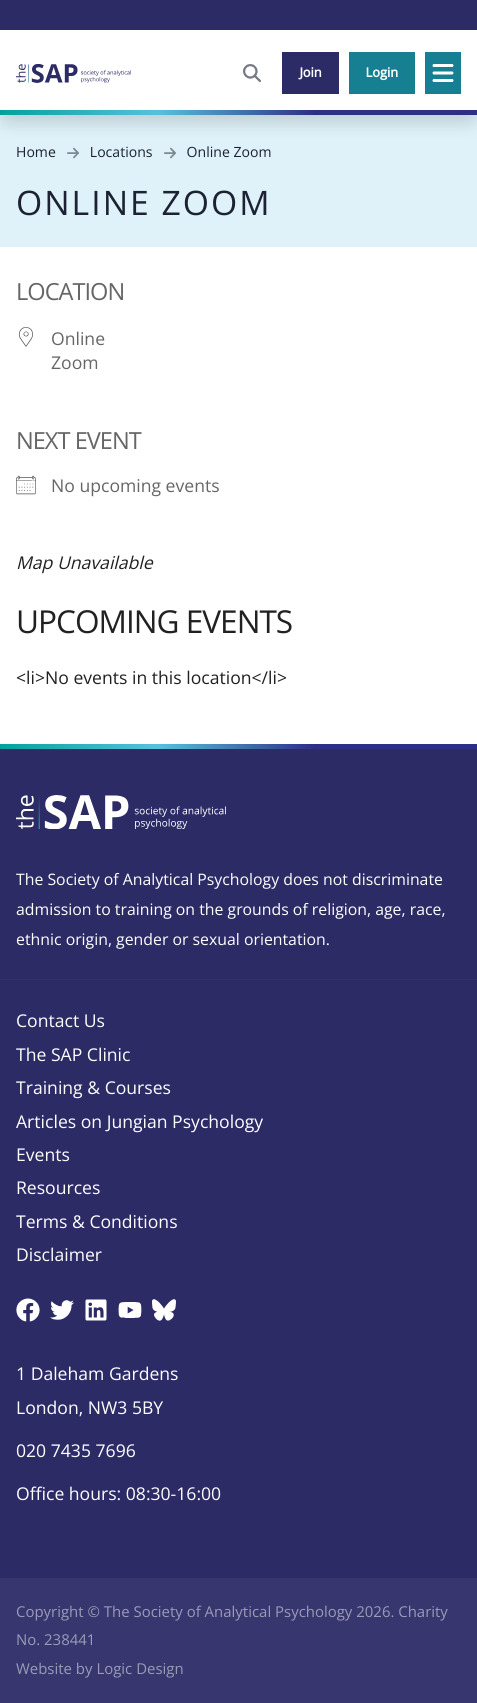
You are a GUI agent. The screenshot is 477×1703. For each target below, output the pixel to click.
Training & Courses (93, 1088)
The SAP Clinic (73, 1055)
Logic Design (139, 1669)
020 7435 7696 (76, 1451)
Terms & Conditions (97, 1222)
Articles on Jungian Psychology (139, 1122)
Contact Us (60, 1021)
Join (310, 72)
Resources (58, 1188)
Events (43, 1155)
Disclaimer (59, 1255)
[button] (443, 73)
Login (382, 72)
